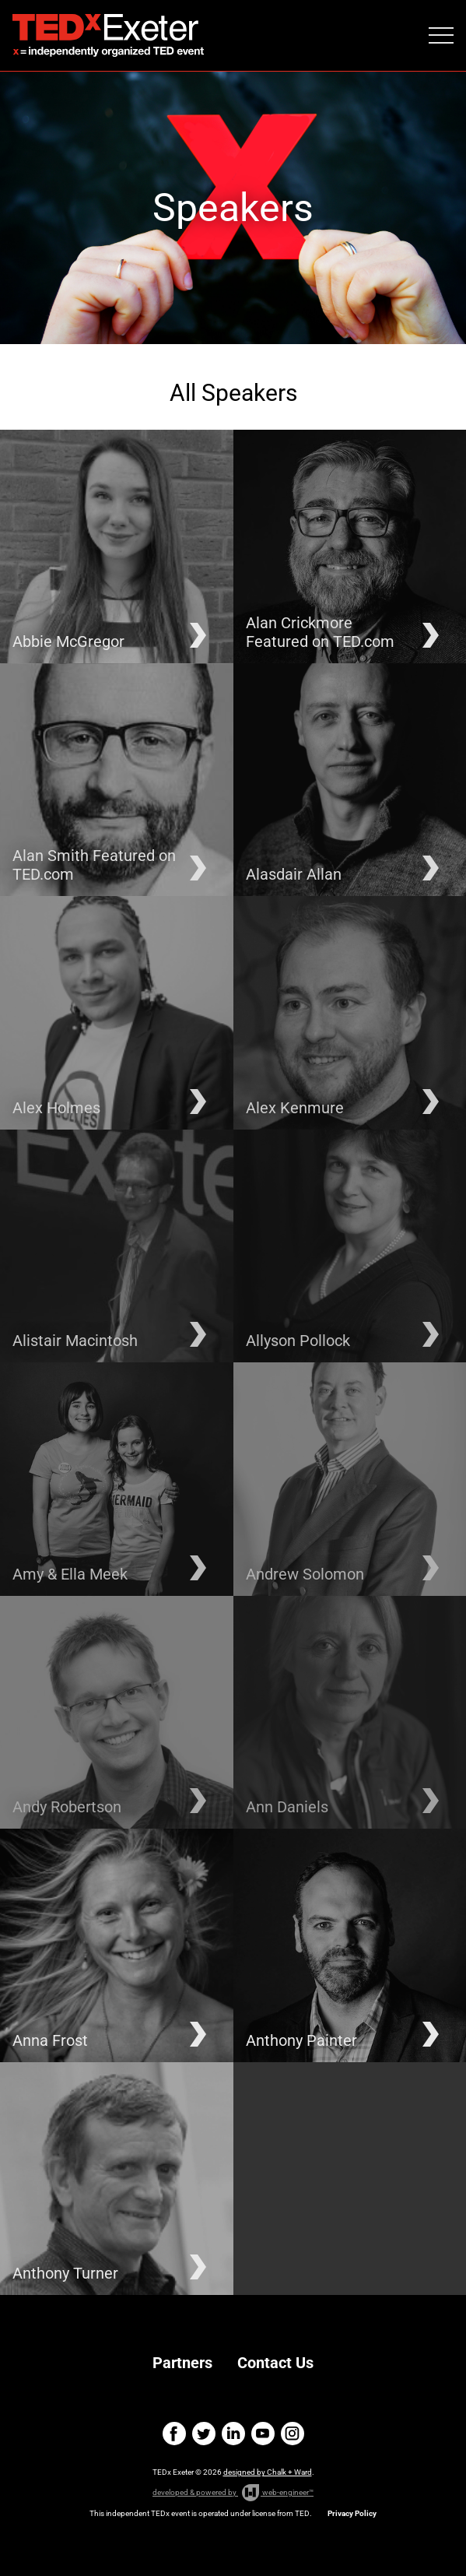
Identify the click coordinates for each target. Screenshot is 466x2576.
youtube (263, 2433)
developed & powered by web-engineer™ (233, 2492)
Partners (182, 2362)
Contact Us (275, 2362)
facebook (174, 2433)
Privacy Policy (352, 2513)
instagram (292, 2433)
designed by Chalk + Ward (267, 2472)
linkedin (233, 2433)
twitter (203, 2433)
